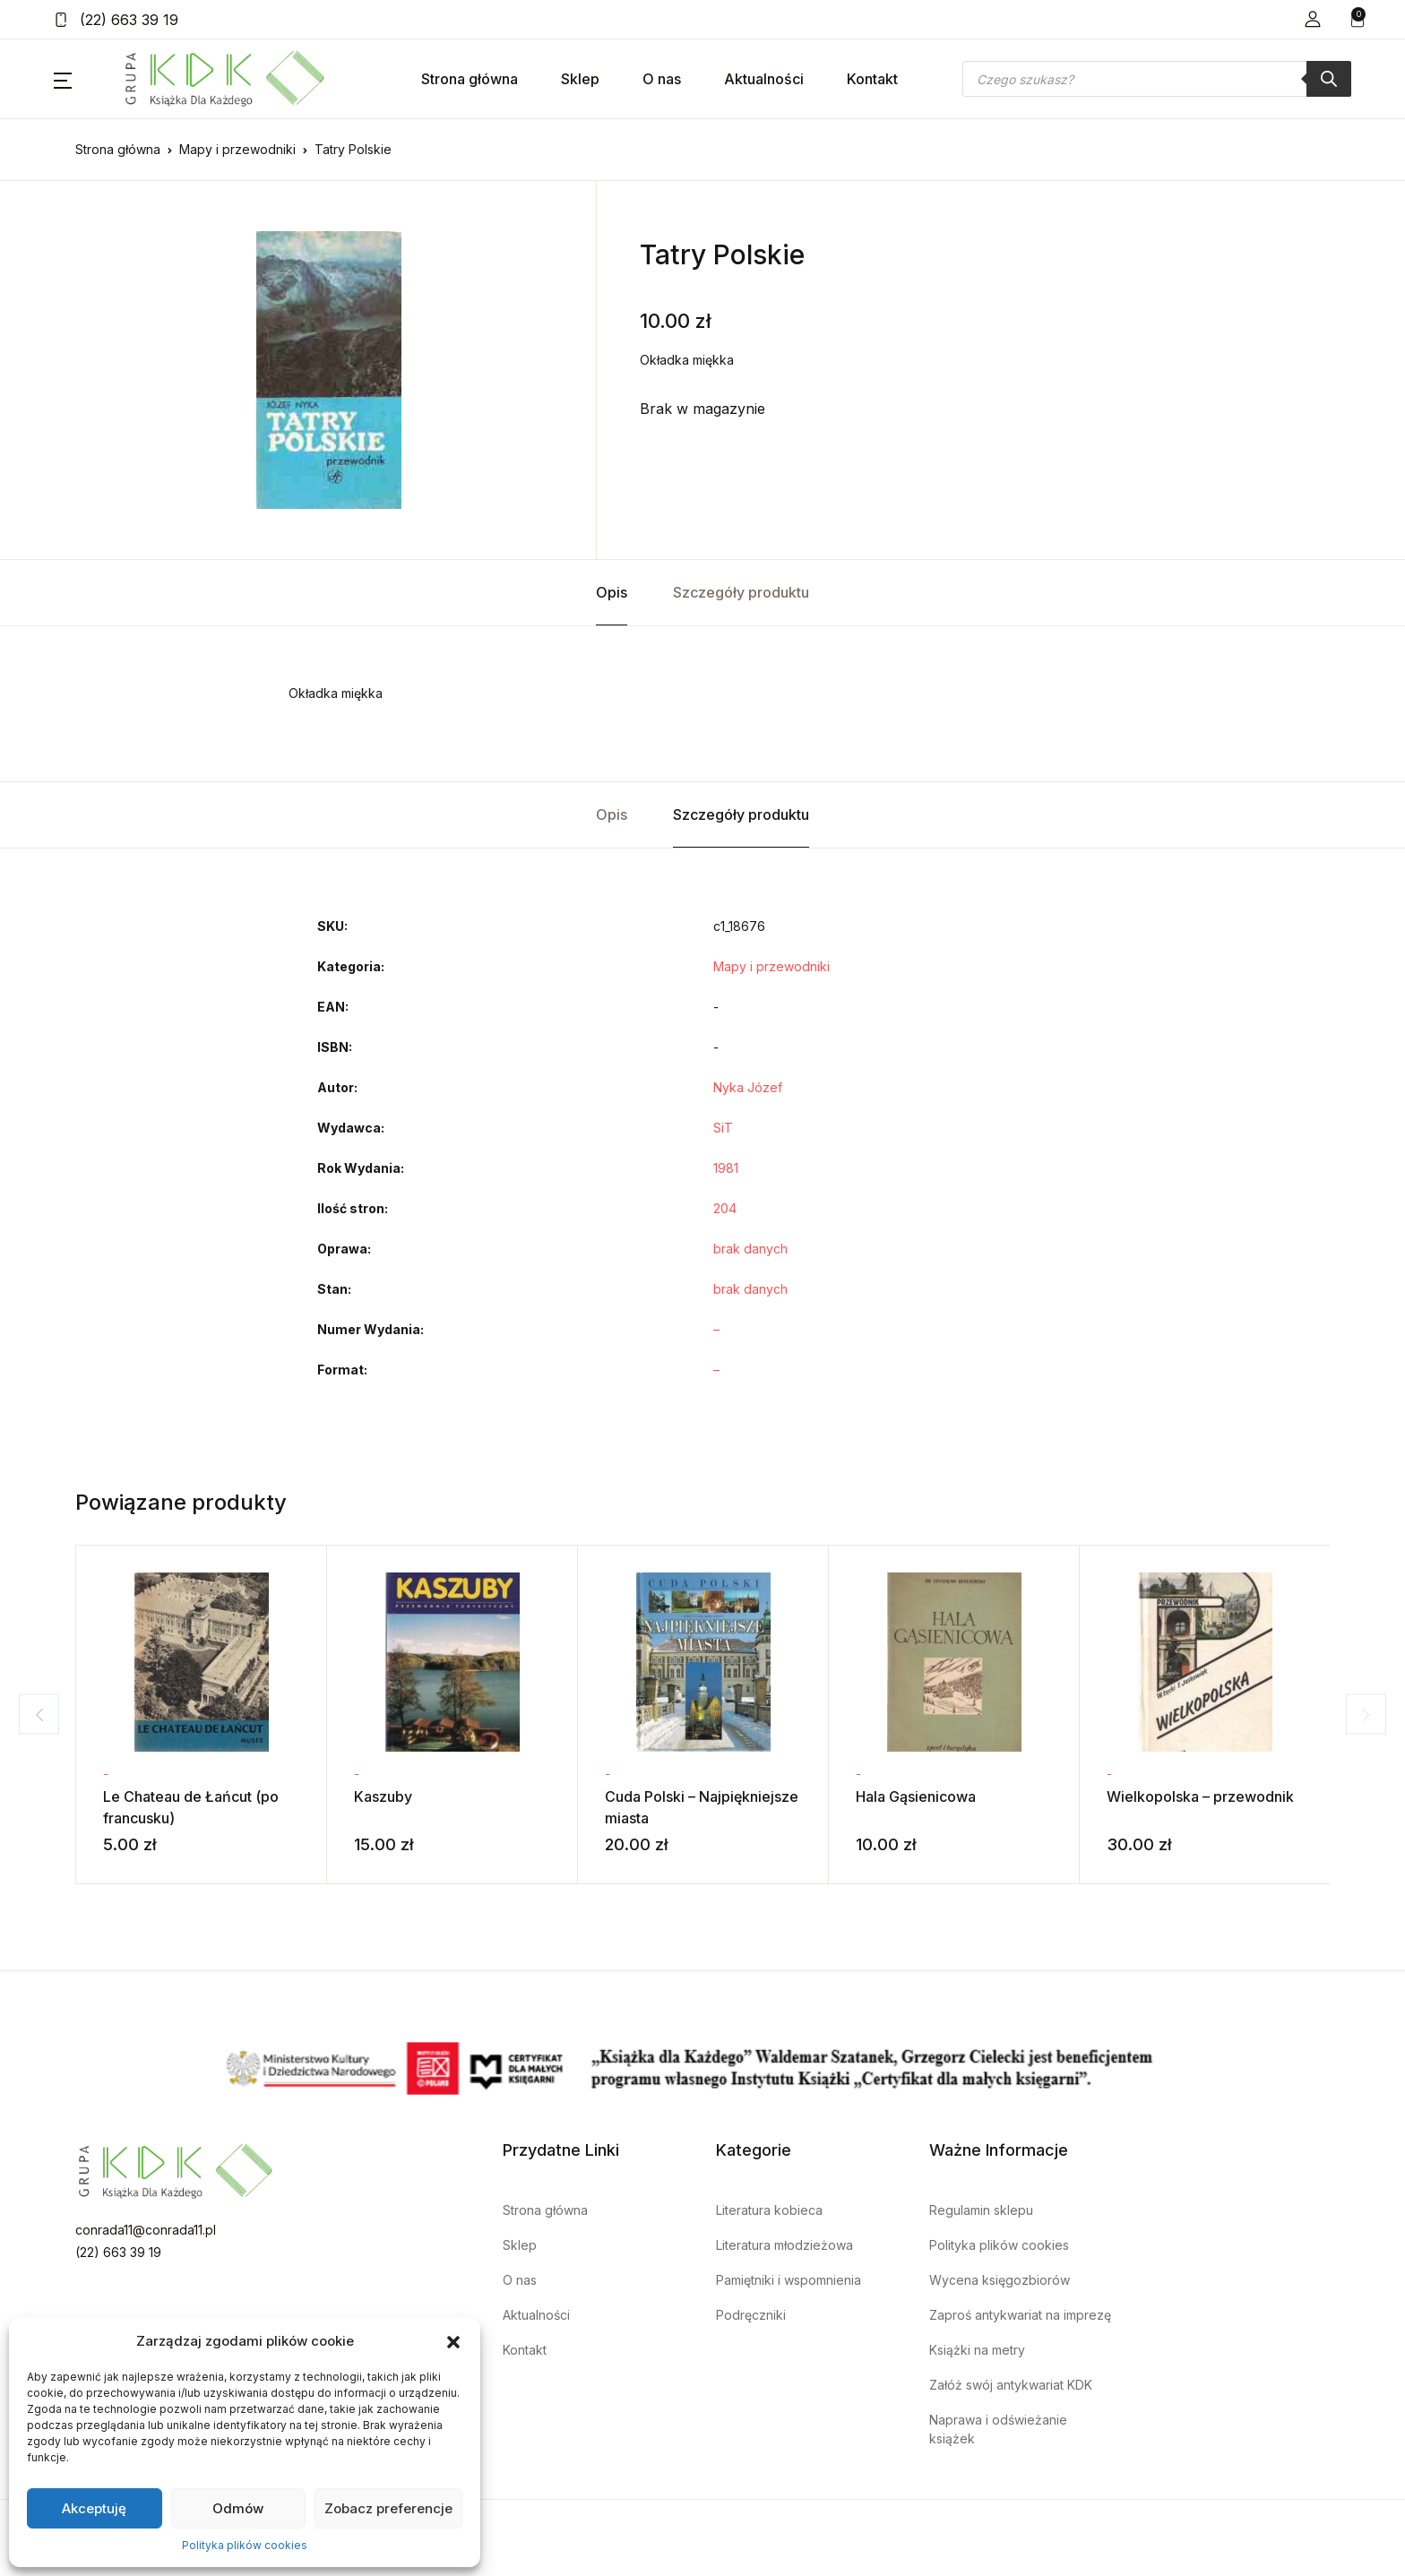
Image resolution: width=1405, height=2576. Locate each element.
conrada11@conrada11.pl (145, 2229)
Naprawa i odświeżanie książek (998, 2429)
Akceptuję (94, 2508)
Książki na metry (977, 2349)
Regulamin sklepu (981, 2210)
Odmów (237, 2508)
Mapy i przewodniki (237, 149)
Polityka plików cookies (244, 2545)
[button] (453, 2341)
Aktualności (764, 79)
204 (725, 1208)
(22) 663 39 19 (116, 20)
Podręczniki (751, 2314)
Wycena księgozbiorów (999, 2279)
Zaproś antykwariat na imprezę (1020, 2314)
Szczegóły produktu (741, 592)
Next (1374, 1714)
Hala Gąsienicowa (916, 1796)
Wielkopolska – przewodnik (1200, 1796)
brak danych (750, 1248)
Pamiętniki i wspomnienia (788, 2279)
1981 (725, 1168)
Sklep (580, 79)
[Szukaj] (1328, 79)
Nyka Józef (747, 1087)
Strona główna (469, 79)
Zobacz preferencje (388, 2508)
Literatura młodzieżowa (784, 2245)
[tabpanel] (328, 370)
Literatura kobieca (769, 2210)
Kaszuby (383, 1796)
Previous (31, 1714)
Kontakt (872, 79)
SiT (723, 1127)
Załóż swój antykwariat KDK (1010, 2384)
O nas (661, 79)
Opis (611, 592)
